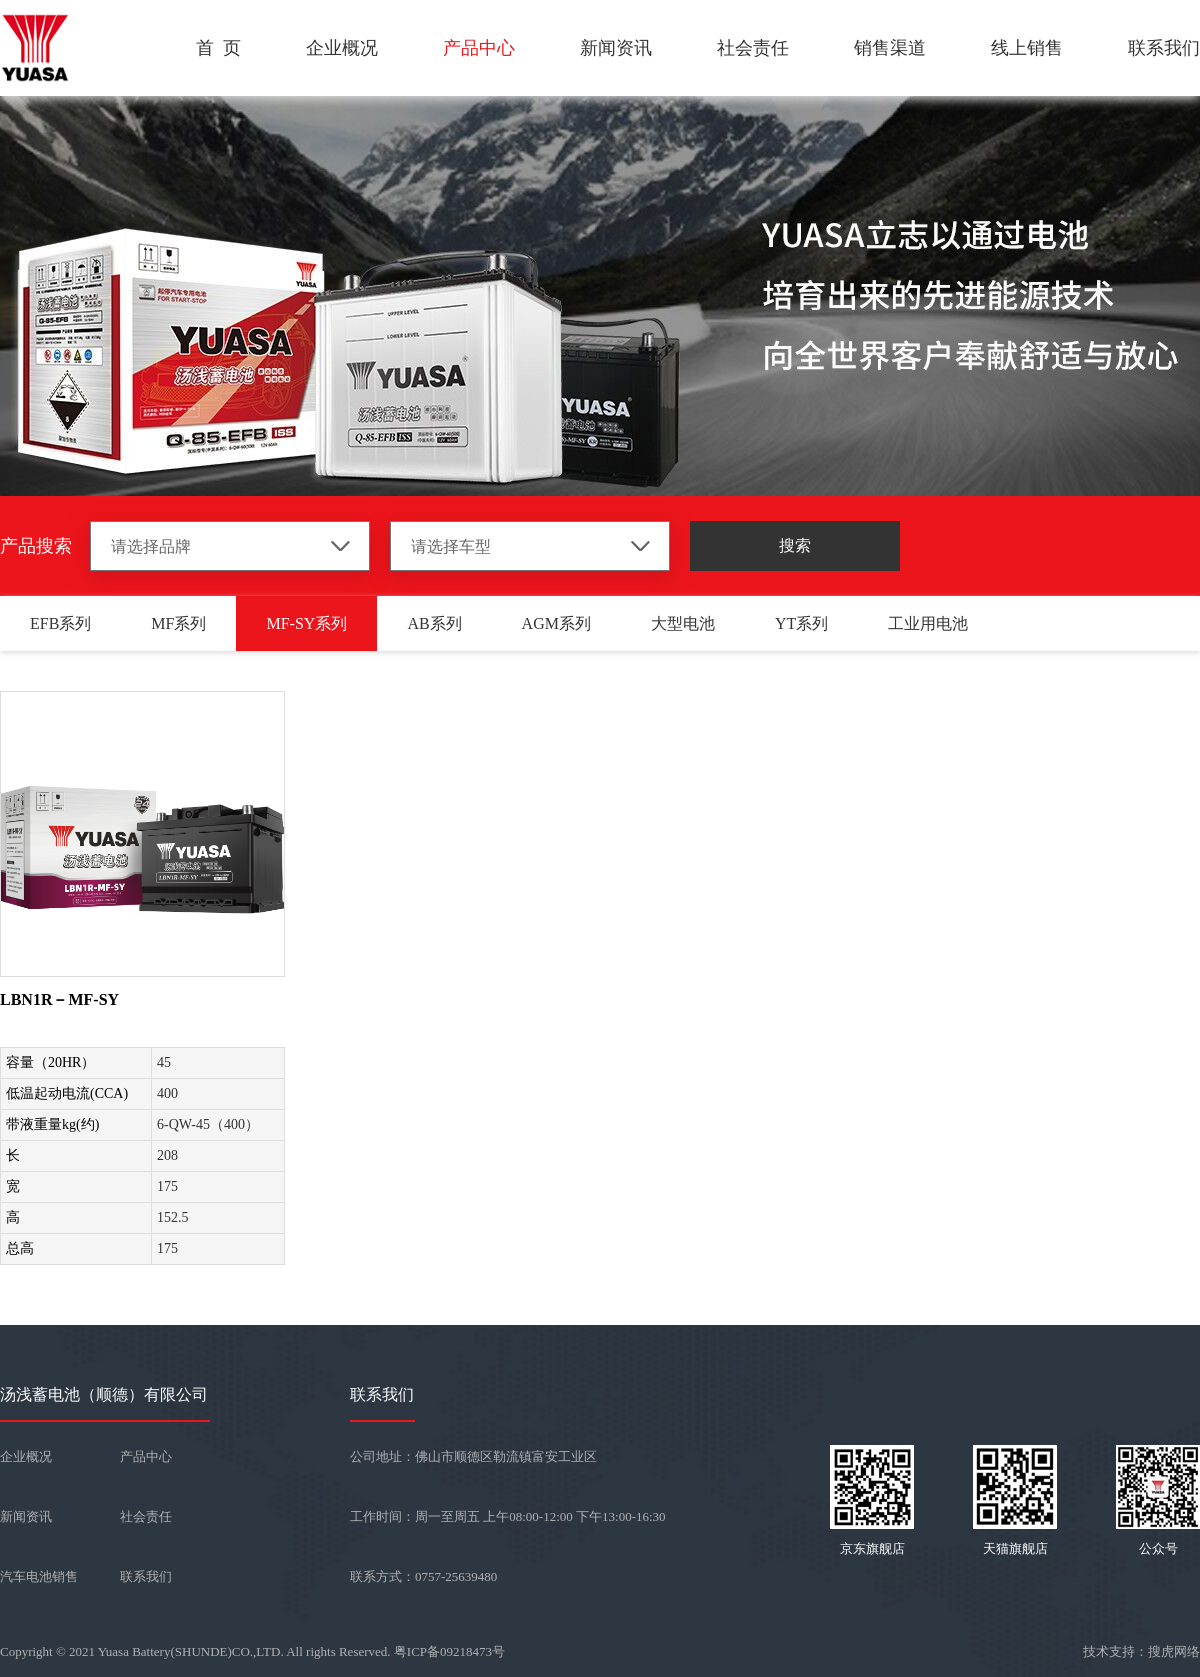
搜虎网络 (1174, 1651)
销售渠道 (890, 48)
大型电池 (683, 623)
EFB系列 (60, 623)
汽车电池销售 (39, 1576)
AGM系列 (556, 623)
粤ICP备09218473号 (449, 1651)
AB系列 (434, 623)
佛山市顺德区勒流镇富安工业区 (506, 1456)
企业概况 (342, 48)
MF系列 (178, 623)
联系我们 (1164, 48)
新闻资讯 (616, 48)
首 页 (218, 48)
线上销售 (1027, 48)
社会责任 (753, 48)
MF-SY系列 (306, 623)
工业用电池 (928, 623)
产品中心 (479, 48)
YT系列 (801, 623)
